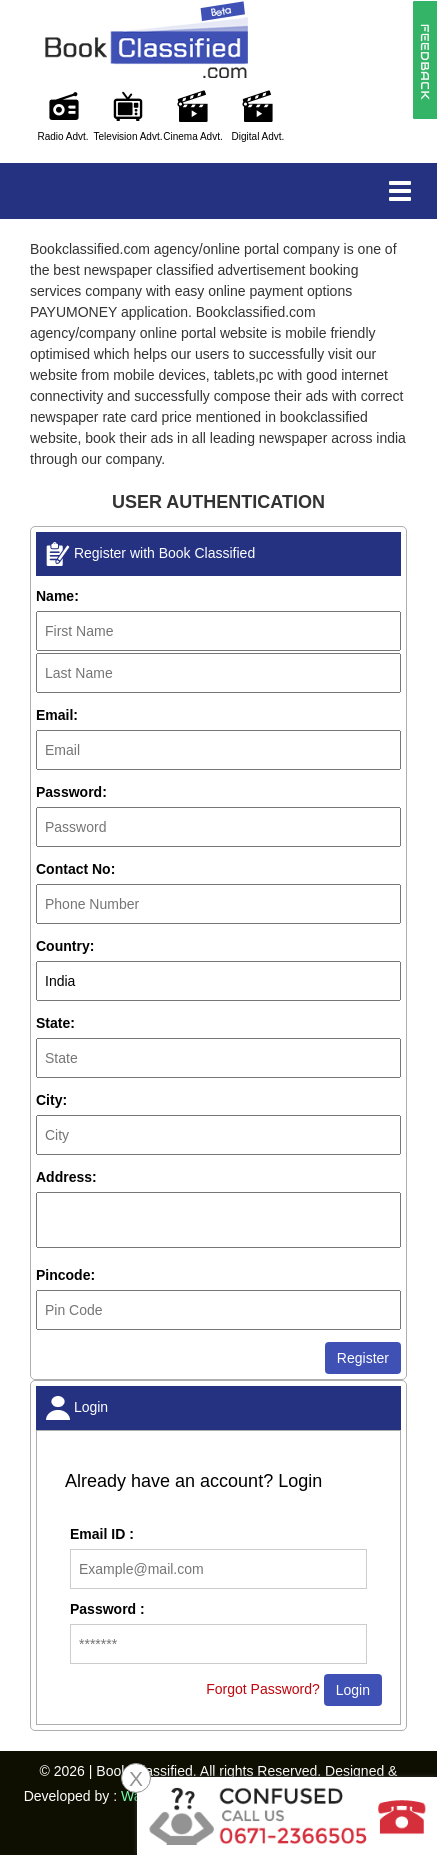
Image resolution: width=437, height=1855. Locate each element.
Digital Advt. (258, 136)
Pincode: (65, 1275)
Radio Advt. (62, 136)
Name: (57, 596)
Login (353, 1690)
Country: (65, 946)
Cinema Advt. (192, 136)
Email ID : (102, 1534)
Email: (57, 715)
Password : (107, 1609)
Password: (71, 792)
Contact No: (75, 869)
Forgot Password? (263, 1689)
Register (363, 1358)
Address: (66, 1177)
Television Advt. (128, 136)
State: (55, 1023)
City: (51, 1100)
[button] (424, 59)
